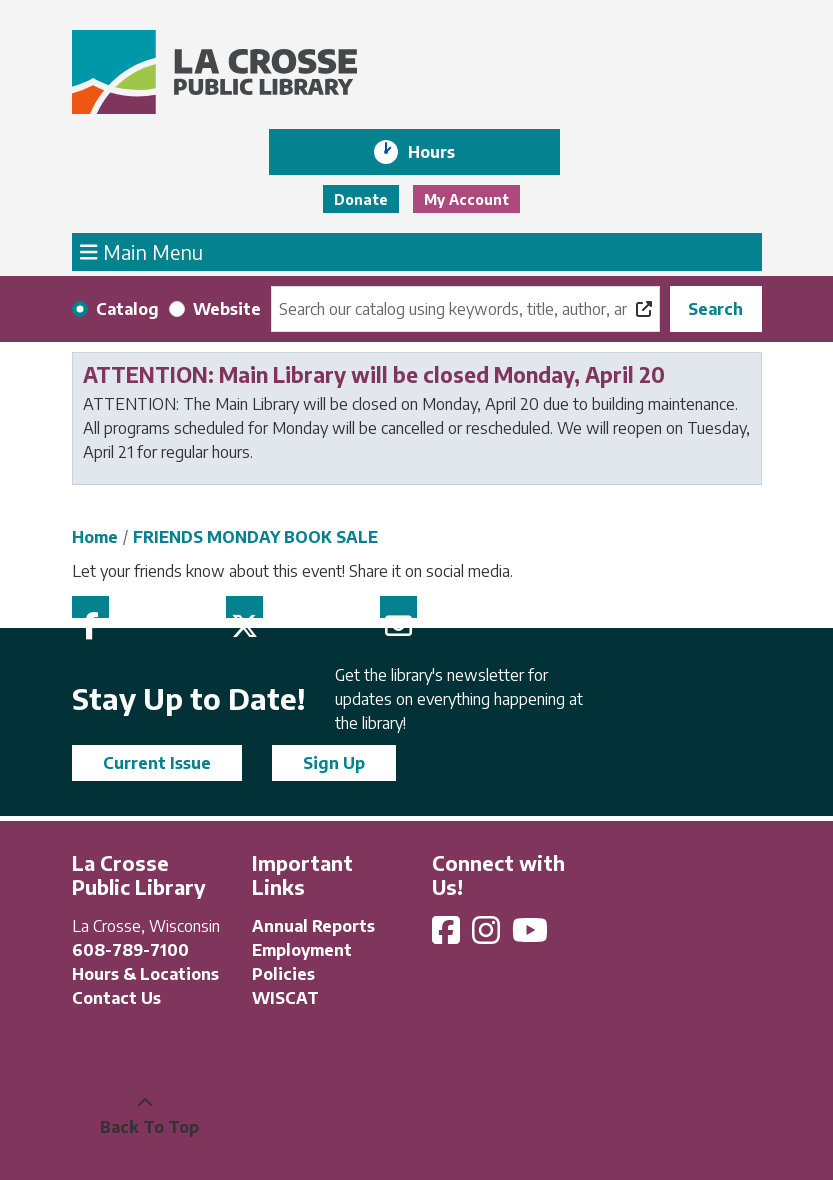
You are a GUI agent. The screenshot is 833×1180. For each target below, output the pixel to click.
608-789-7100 (130, 950)
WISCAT (285, 998)
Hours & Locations (145, 974)
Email (398, 607)
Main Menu (141, 251)
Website (227, 309)
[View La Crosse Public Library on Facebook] (448, 936)
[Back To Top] (145, 1115)
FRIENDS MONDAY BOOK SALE (255, 537)
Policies (283, 974)
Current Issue (157, 763)
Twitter (244, 607)
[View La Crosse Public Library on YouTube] (532, 936)
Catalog (127, 309)
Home (95, 537)
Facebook (90, 607)
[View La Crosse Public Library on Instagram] (488, 936)
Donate (361, 199)
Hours (445, 152)
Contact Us (116, 998)
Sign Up (334, 763)
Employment (302, 950)
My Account (466, 199)
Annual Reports (313, 926)
